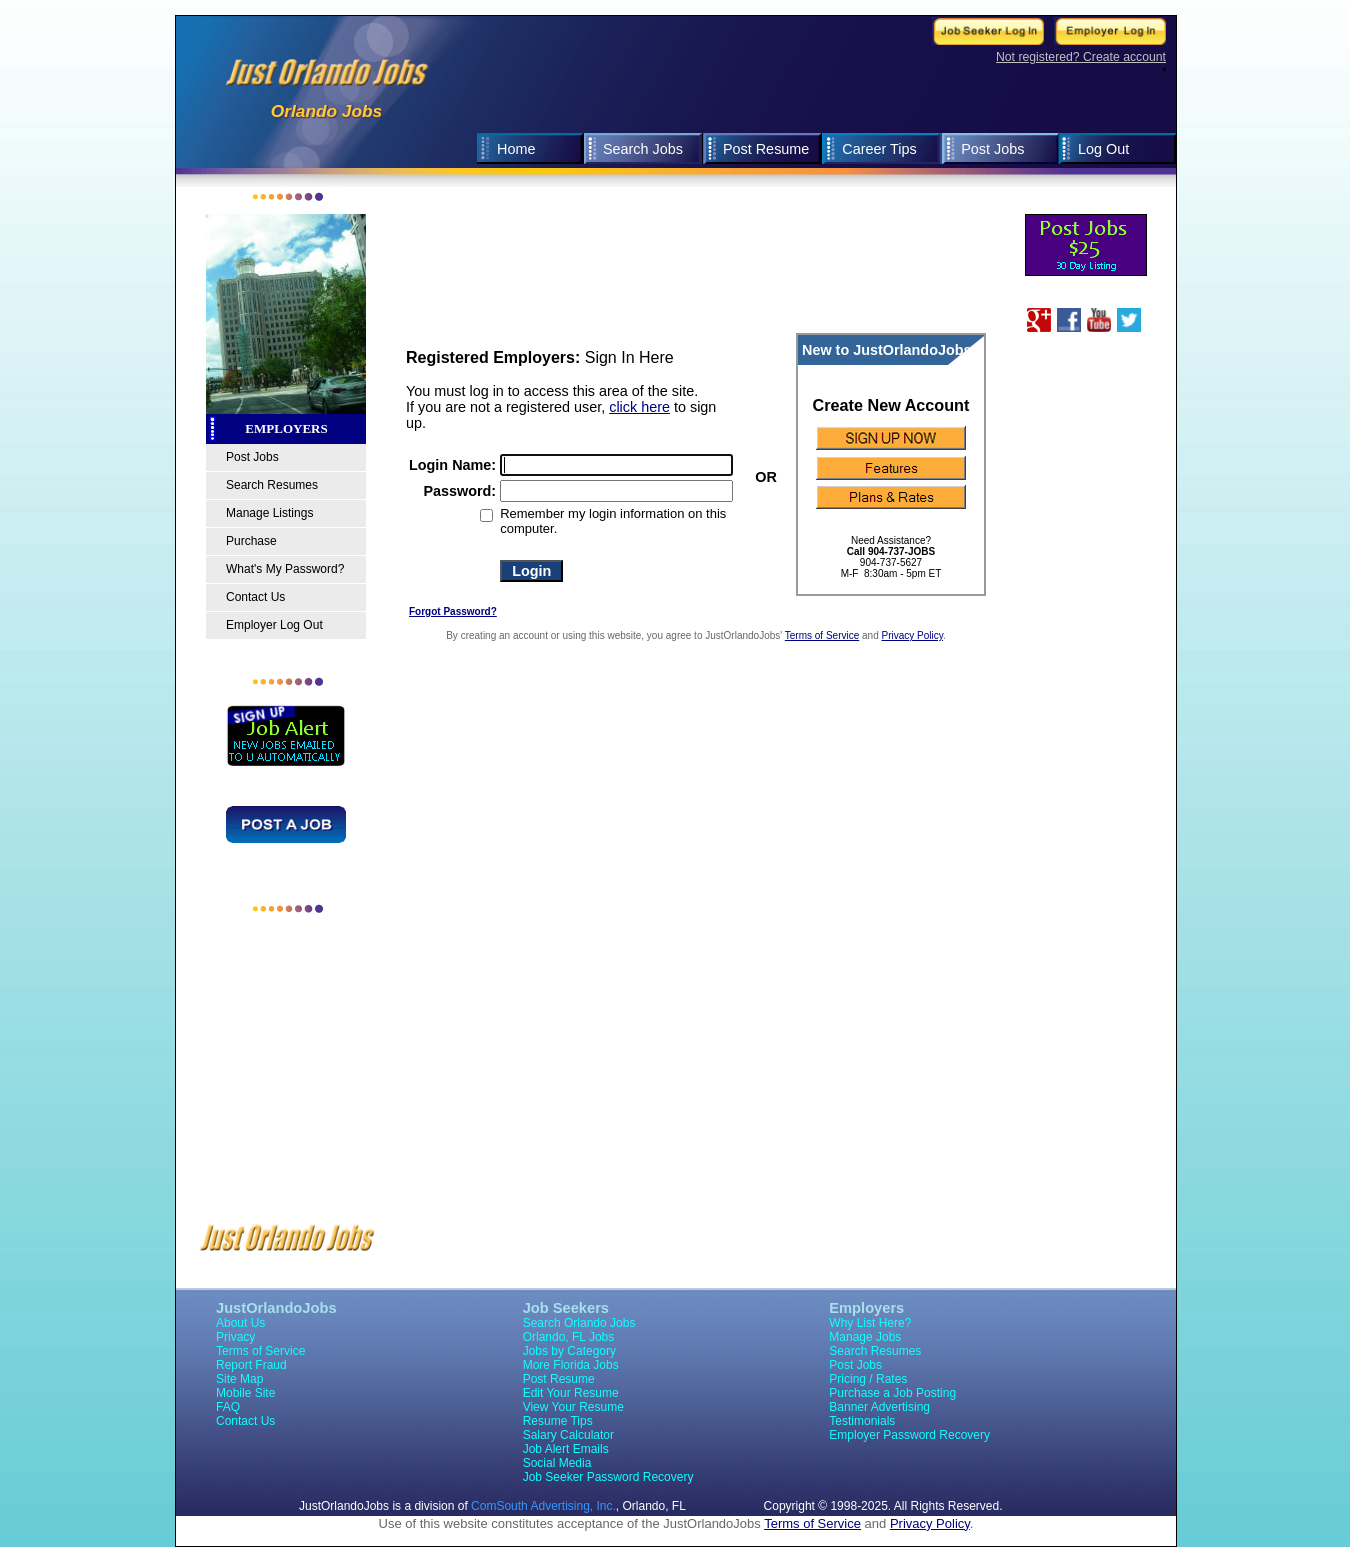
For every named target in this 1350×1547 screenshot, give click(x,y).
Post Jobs (992, 149)
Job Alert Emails (566, 1449)
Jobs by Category (569, 1351)
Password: (459, 491)
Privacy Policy (913, 635)
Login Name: (452, 465)
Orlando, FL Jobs (569, 1337)
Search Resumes (272, 485)
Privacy (235, 1337)
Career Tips (879, 149)
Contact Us (255, 597)
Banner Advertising (879, 1407)
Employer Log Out (274, 625)
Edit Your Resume (571, 1393)
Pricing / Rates (868, 1379)
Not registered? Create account (1081, 57)
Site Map (239, 1379)
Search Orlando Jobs (579, 1323)
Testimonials (862, 1421)
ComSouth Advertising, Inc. (543, 1506)
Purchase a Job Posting (892, 1393)
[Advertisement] (786, 195)
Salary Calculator (568, 1435)
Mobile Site (245, 1393)
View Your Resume (573, 1407)
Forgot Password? (453, 611)
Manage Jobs (865, 1337)
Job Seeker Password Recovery (608, 1477)
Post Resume (766, 149)
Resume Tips (558, 1421)
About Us (240, 1323)
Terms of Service (822, 635)
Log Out (1103, 149)
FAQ (228, 1407)
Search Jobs (643, 149)
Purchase (251, 541)
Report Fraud (251, 1365)
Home (516, 149)
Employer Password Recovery (909, 1435)
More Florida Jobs (571, 1365)
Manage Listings (269, 513)
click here (639, 407)
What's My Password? (285, 569)
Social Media (557, 1463)
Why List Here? (870, 1323)
